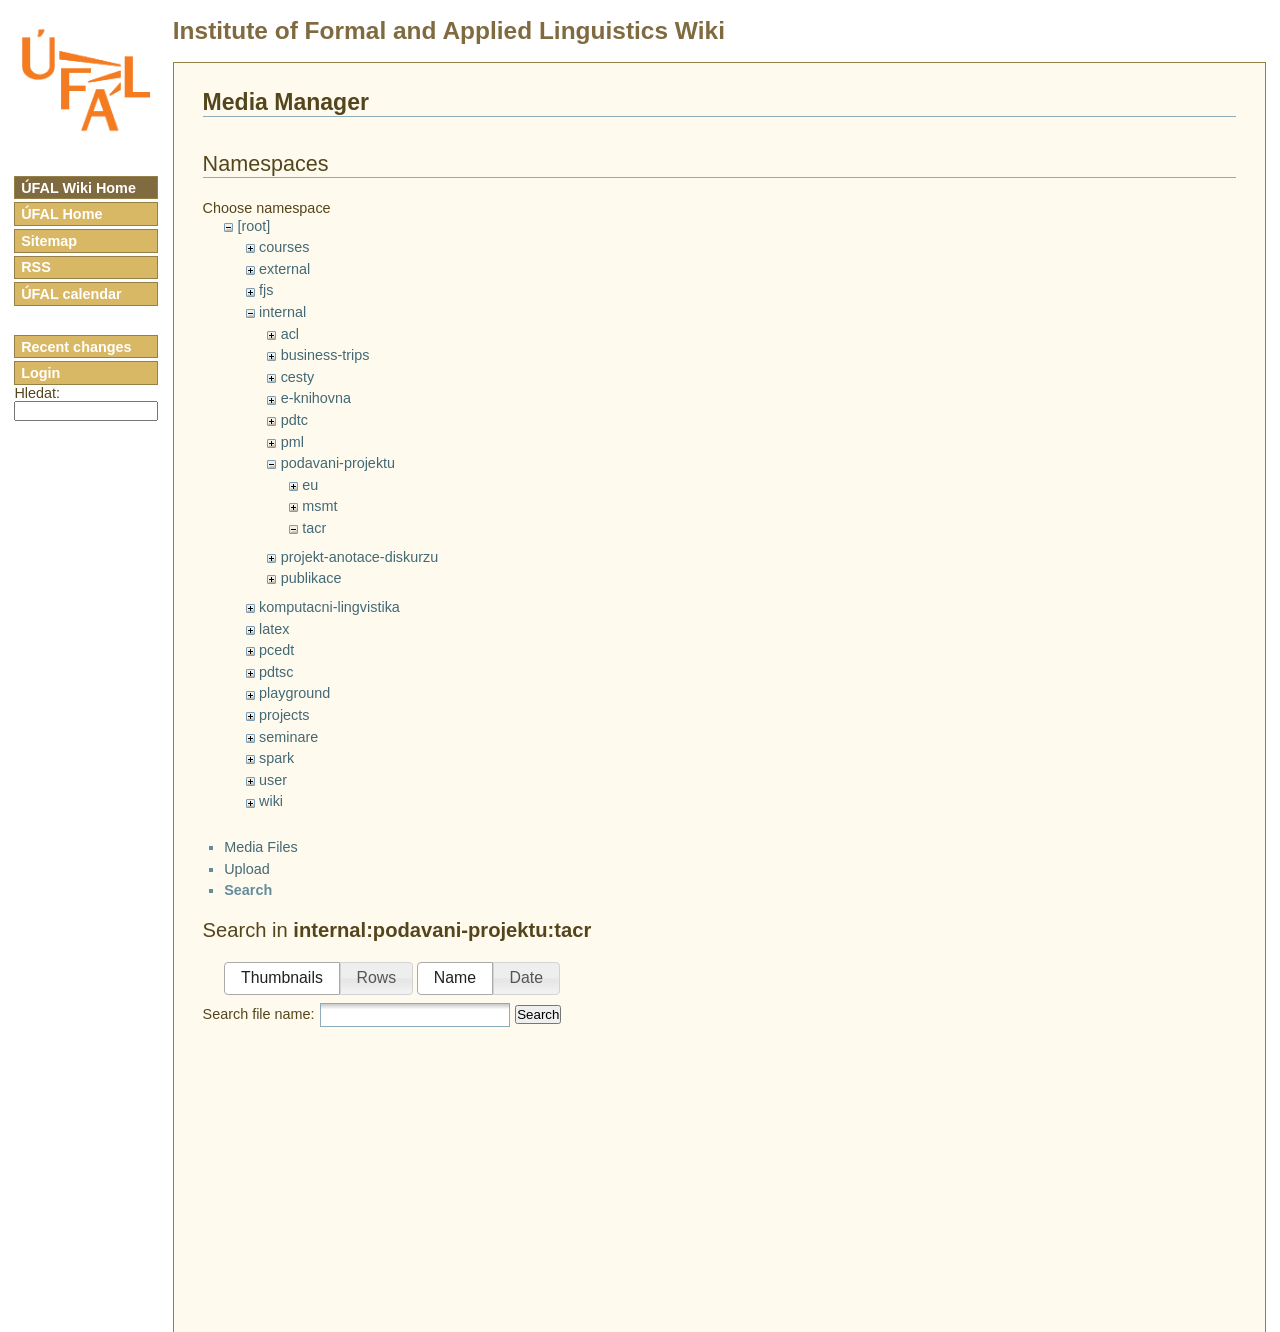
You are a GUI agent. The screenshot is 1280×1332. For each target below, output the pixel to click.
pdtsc (276, 672)
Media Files (261, 847)
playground (294, 693)
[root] (253, 226)
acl (290, 334)
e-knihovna (316, 398)
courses (284, 247)
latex (274, 629)
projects (284, 715)
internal (282, 312)
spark (276, 758)
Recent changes (76, 347)
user (273, 780)
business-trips (325, 355)
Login (40, 373)
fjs (266, 290)
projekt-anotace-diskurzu (360, 557)
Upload (247, 869)
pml (292, 442)
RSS (36, 267)
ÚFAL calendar (71, 294)
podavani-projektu (338, 463)
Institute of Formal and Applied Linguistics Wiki (449, 30)
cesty (298, 377)
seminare (288, 737)
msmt (319, 506)
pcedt (276, 650)
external (284, 269)
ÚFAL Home (61, 214)
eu (310, 485)
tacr (314, 528)
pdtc (294, 420)
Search (538, 1014)
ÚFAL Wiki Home (78, 188)
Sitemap (49, 241)
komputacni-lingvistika (329, 607)
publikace (311, 578)
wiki (271, 801)
